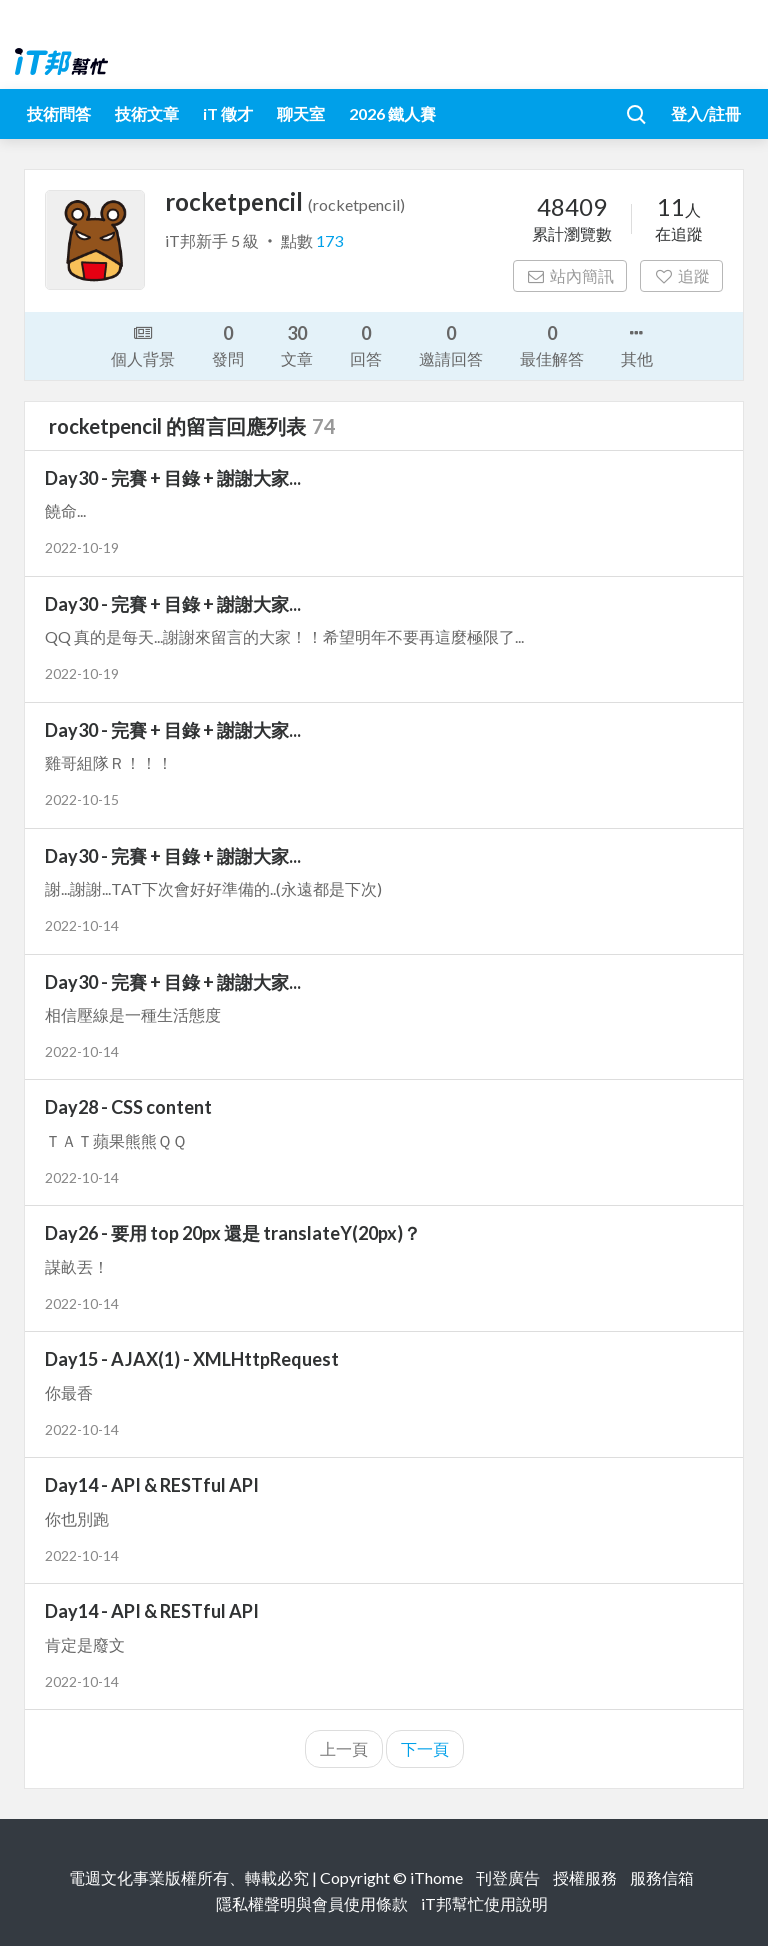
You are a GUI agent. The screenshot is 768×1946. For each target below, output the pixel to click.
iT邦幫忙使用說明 (484, 1903)
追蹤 (681, 275)
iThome (436, 1877)
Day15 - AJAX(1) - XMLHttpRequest (192, 1359)
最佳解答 (552, 344)
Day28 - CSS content (128, 1107)
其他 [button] (637, 344)
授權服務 (585, 1877)
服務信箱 (662, 1877)
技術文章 (147, 113)
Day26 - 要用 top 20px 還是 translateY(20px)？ (233, 1233)
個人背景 (143, 344)
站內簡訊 (570, 275)
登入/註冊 (706, 113)
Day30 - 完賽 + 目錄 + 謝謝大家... (173, 478)
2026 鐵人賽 (392, 113)
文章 (297, 344)
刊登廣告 (508, 1877)
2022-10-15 (82, 799)
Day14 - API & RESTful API (152, 1485)
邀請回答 (451, 344)
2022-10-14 (82, 925)
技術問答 (59, 113)
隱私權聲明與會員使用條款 (312, 1903)
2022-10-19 (82, 547)
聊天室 (301, 113)
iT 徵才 (228, 113)
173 (329, 240)
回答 (366, 344)
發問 (228, 344)
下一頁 (425, 1748)
